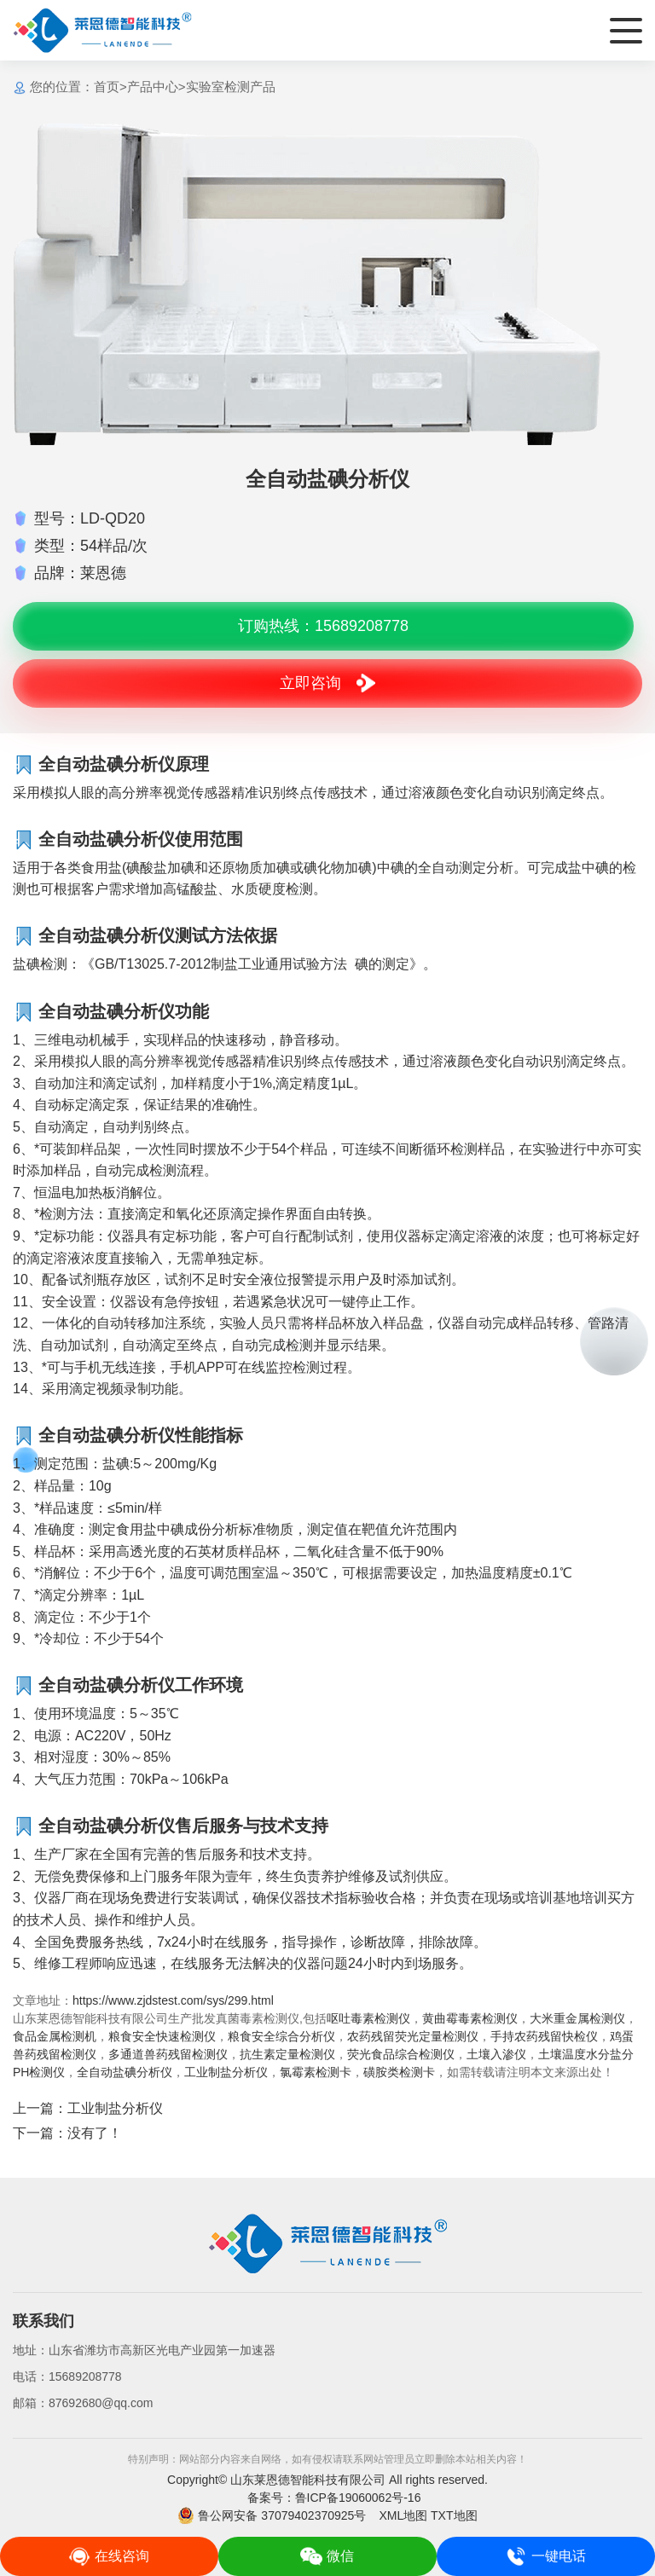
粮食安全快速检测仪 (162, 2036)
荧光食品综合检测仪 (401, 2054)
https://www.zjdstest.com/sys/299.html (173, 2000)
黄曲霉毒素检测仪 (470, 2018)
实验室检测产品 (230, 86)
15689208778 (85, 2376)
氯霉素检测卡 (315, 2072)
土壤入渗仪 (496, 2054)
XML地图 (403, 2515)
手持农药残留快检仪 (544, 2036)
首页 (106, 86)
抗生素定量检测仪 (287, 2054)
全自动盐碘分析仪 (124, 2072)
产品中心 (152, 86)
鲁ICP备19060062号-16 (358, 2497)
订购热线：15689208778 (323, 625)
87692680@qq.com (101, 2403)
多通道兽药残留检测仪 (168, 2054)
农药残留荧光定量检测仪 (412, 2036)
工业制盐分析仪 (226, 2072)
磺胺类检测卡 (399, 2072)
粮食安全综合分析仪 (281, 2036)
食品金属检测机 (54, 2036)
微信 (327, 2556)
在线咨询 (108, 2556)
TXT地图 (454, 2515)
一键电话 (545, 2556)
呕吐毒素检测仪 (368, 2018)
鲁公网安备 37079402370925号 (271, 2515)
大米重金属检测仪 (577, 2018)
